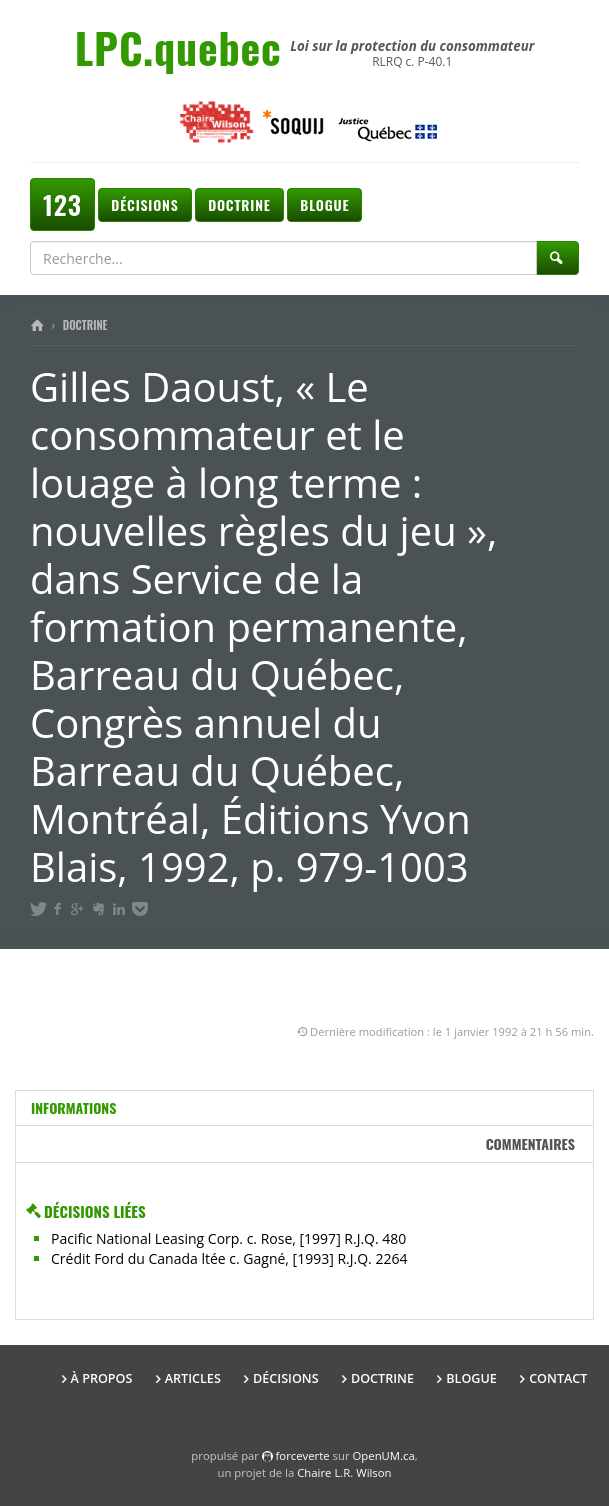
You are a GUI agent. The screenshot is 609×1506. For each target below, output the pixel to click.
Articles (193, 1378)
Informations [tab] (73, 1107)
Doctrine (239, 204)
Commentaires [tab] (530, 1143)
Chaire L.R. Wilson (344, 1472)
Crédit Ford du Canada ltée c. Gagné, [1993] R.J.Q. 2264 (229, 1258)
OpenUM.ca (384, 1455)
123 (62, 204)
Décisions (144, 204)
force (303, 1455)
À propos (102, 1378)
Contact (558, 1378)
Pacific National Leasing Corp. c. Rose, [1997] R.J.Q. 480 (228, 1238)
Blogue (324, 204)
